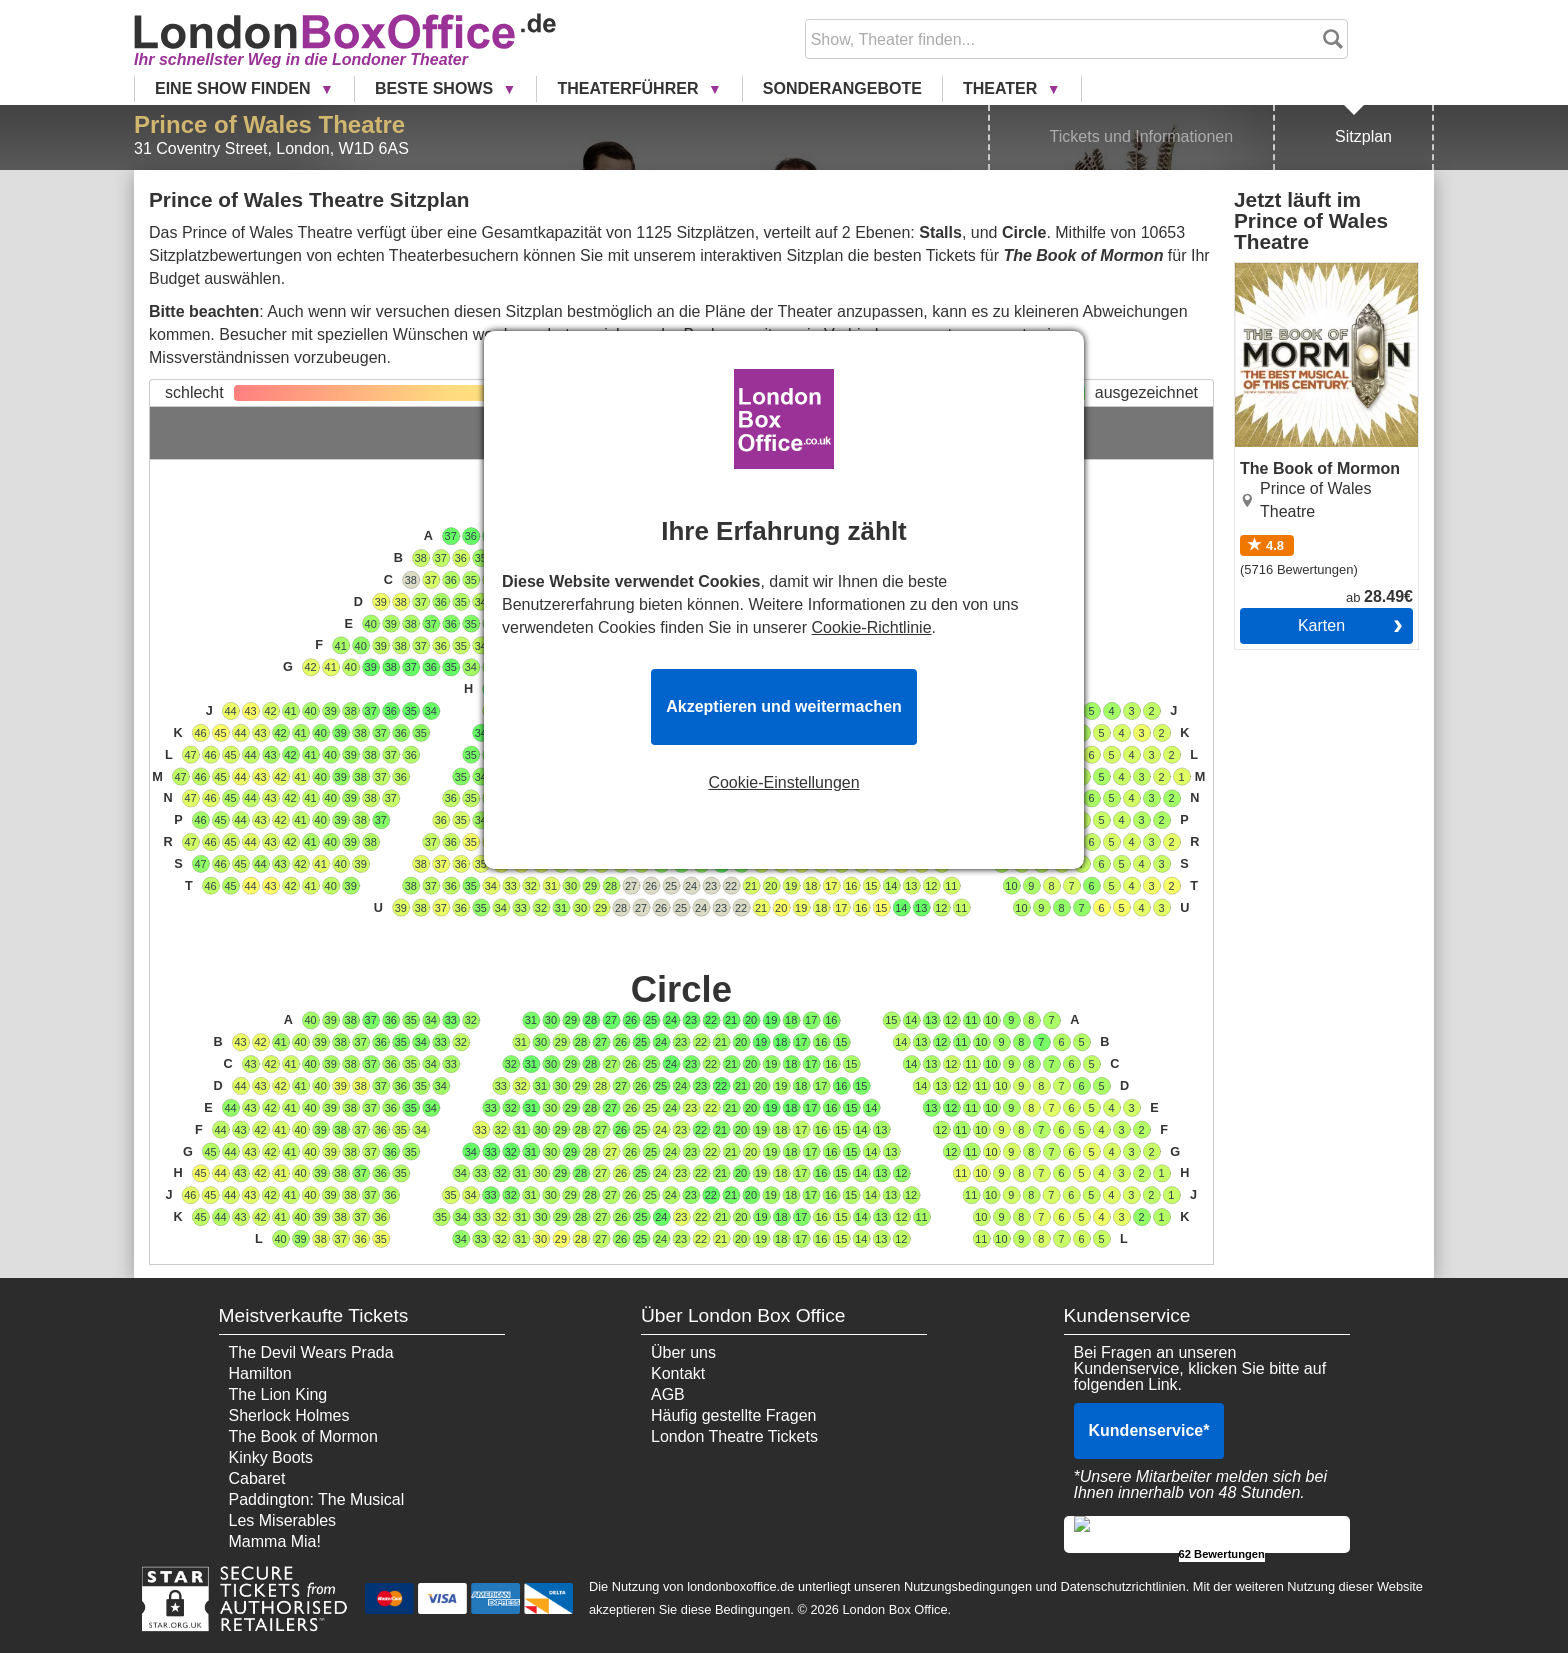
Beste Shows (436, 88)
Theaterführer (629, 88)
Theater (1002, 88)
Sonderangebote (842, 88)
